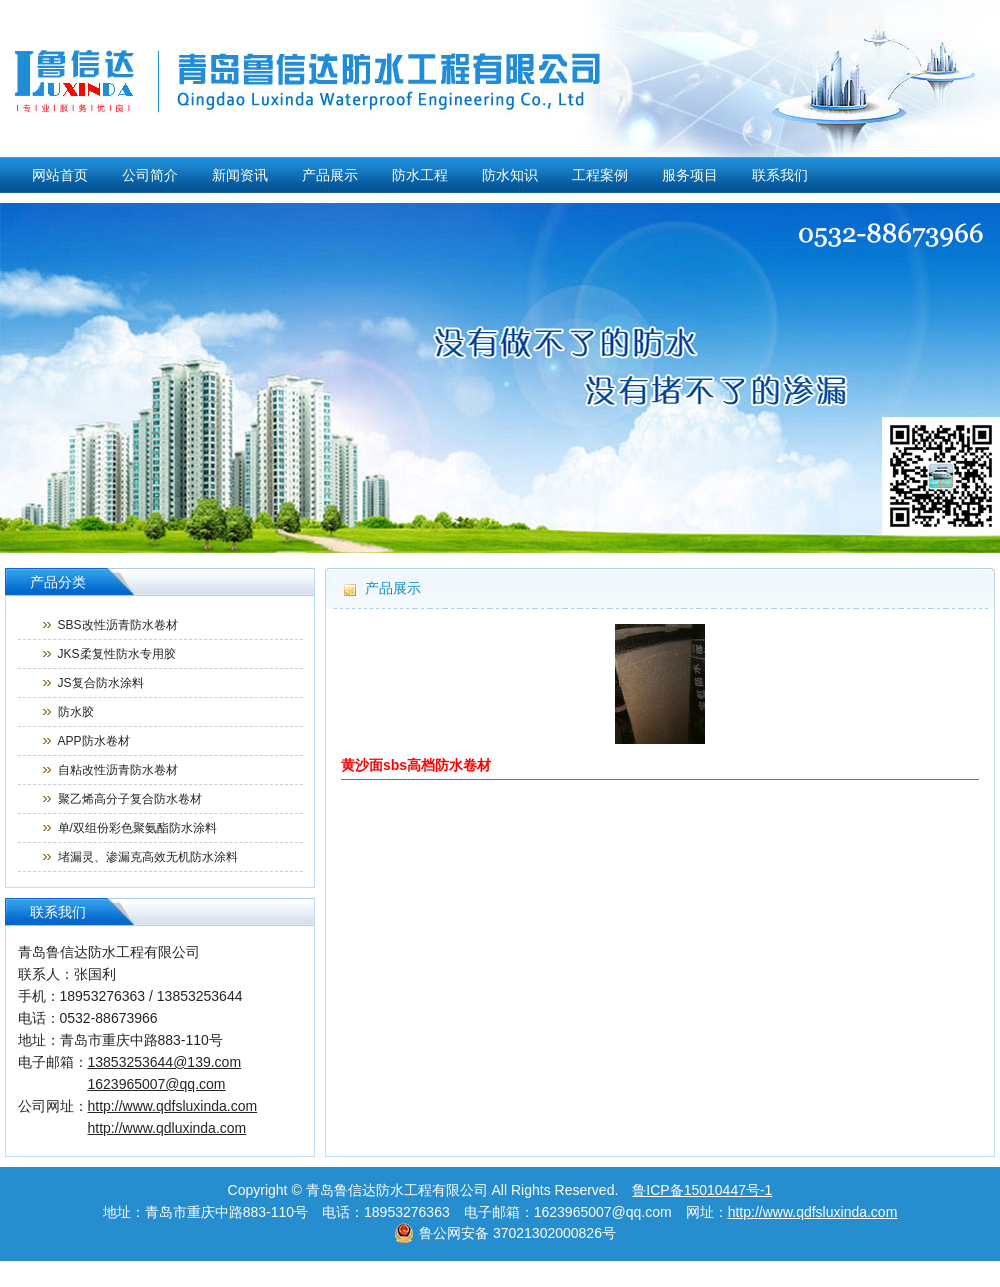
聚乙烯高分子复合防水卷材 (130, 799)
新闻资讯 (240, 175)
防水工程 (420, 175)
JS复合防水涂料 (101, 683)
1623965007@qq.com (157, 1084)
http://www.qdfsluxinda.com (813, 1212)
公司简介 (150, 175)
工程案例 (600, 175)
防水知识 (510, 175)
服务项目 (690, 175)
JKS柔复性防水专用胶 (117, 654)
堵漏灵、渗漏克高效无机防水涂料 (148, 857)
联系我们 (780, 175)
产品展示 (330, 175)
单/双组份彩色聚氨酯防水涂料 (137, 828)
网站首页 (60, 175)
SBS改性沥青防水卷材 (118, 625)
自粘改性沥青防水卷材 (118, 770)
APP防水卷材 (94, 741)
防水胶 (76, 712)
